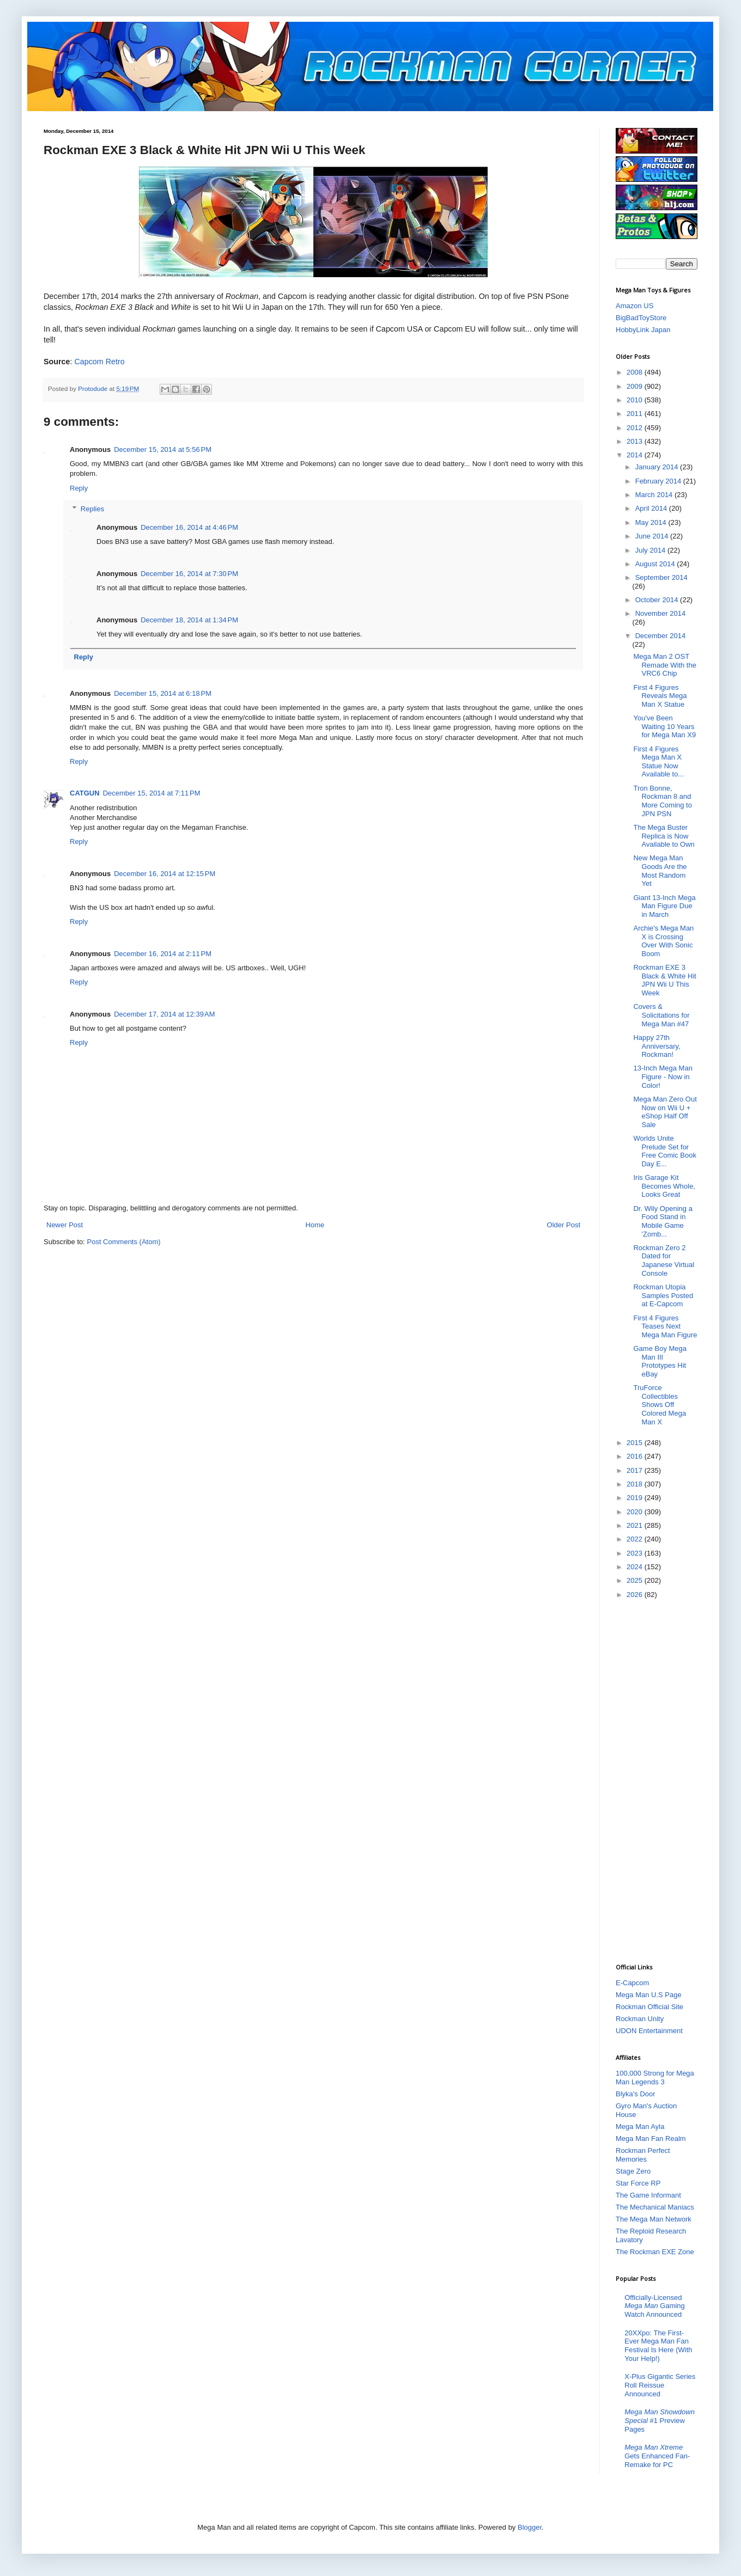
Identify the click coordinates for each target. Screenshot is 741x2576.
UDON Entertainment (649, 2031)
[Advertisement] (659, 1780)
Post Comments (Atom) (124, 1242)
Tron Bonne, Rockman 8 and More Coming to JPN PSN (662, 801)
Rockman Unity (640, 2019)
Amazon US (634, 306)
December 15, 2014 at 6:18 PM (162, 693)
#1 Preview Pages (659, 2420)
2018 (636, 1484)
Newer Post (64, 1225)
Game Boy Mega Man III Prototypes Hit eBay (660, 1361)
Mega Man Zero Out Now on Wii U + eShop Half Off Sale (664, 1112)
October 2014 (657, 600)
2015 (636, 1443)
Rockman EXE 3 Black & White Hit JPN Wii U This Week (664, 980)
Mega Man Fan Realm (651, 2138)
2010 (636, 400)
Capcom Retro (99, 361)
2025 (636, 1580)
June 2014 (652, 536)
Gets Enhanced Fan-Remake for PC (657, 2455)
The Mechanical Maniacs (655, 2207)
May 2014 (652, 522)
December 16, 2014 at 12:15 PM (164, 874)
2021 (636, 1525)
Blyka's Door (635, 2094)
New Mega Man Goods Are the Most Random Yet (660, 871)
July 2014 (651, 550)
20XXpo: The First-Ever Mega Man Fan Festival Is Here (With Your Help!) (658, 2346)
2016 (636, 1456)
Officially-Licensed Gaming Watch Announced (654, 2305)
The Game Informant (648, 2195)
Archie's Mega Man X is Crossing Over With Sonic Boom (663, 941)
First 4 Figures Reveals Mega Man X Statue (660, 695)
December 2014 (660, 636)
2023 (636, 1553)
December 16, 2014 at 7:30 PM (189, 574)
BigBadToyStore (641, 318)
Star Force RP (638, 2183)
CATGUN (85, 793)
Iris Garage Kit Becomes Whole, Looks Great (664, 1185)
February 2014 (659, 481)
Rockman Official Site (649, 2007)
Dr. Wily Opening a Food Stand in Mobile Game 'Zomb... (662, 1221)
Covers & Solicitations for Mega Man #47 (661, 1014)
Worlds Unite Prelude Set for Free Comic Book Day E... (664, 1151)
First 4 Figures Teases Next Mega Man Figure (665, 1326)
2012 (636, 428)
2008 (636, 372)
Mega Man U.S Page (649, 1995)
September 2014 (661, 577)
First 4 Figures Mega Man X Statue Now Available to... (658, 762)
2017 (636, 1470)
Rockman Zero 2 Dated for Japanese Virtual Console (663, 1260)
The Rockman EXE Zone (655, 2252)
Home (315, 1225)
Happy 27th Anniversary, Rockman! (656, 1045)
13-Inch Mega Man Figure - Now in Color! (662, 1076)
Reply (79, 488)
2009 (636, 386)
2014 (636, 455)
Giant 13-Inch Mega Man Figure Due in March (664, 906)
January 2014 (657, 467)
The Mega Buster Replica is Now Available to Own (663, 835)
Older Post (563, 1225)
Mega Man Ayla (640, 2126)
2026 (636, 1594)
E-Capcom (632, 1983)
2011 (636, 413)
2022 (636, 1539)
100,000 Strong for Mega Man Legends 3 (655, 2077)
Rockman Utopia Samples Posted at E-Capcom (663, 1295)
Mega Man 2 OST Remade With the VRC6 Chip (664, 664)
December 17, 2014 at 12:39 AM (164, 1014)
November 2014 (660, 613)
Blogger (530, 2527)
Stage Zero (633, 2171)
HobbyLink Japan (643, 330)
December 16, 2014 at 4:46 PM (189, 527)
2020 (636, 1512)
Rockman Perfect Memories (643, 2154)
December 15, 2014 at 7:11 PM (152, 793)
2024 (636, 1567)
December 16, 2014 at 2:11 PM (162, 954)
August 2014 (656, 564)
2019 (636, 1498)
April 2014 (652, 508)
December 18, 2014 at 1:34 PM (189, 620)
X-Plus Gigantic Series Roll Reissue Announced (659, 2384)
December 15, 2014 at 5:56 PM (162, 449)
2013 (636, 441)
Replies (92, 509)
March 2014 (655, 495)
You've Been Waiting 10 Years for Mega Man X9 (664, 726)
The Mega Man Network (653, 2219)
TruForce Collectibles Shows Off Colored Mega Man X (659, 1404)
